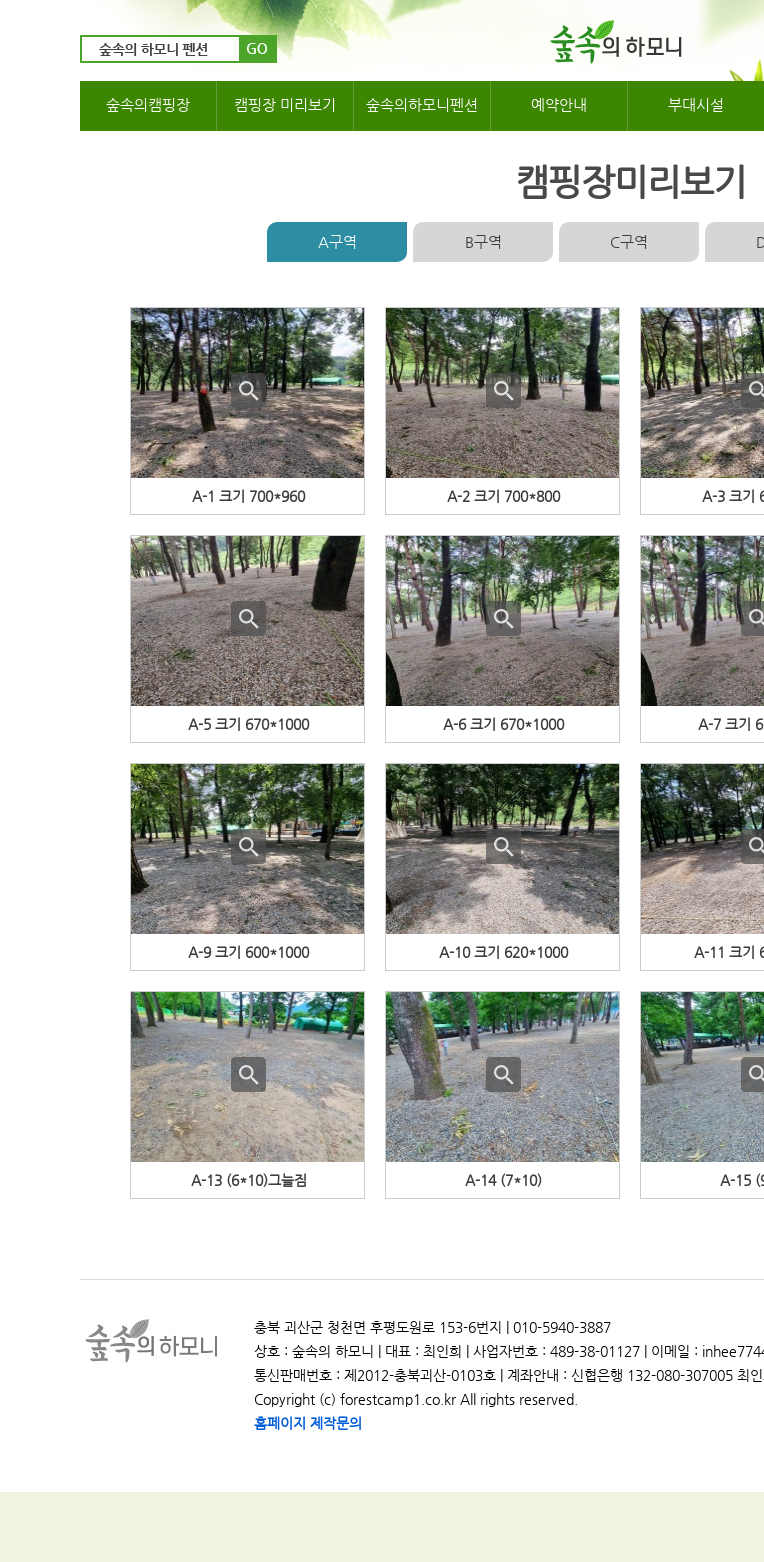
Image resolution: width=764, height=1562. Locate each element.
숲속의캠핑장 (148, 104)
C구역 (629, 241)
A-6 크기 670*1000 (503, 724)
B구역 (483, 241)
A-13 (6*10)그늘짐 (249, 1180)
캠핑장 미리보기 (285, 104)
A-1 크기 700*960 (248, 496)
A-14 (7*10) (503, 1180)
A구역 (337, 241)
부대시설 (696, 104)
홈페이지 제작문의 (308, 1423)
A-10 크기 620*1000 (503, 952)
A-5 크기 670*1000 (248, 724)
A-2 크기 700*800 (503, 496)
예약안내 (559, 104)
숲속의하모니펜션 (422, 104)
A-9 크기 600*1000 (248, 952)
